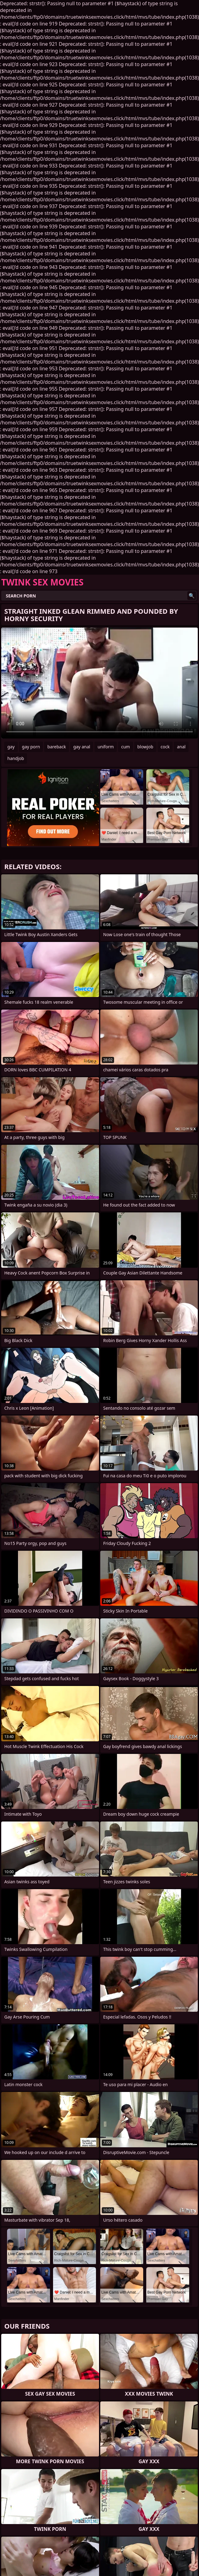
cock (165, 747)
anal (181, 747)
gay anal (81, 747)
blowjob (145, 747)
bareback (56, 747)
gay (11, 747)
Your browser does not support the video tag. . (99, 683)
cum (125, 747)
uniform (106, 747)
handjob (15, 758)
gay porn (31, 747)
